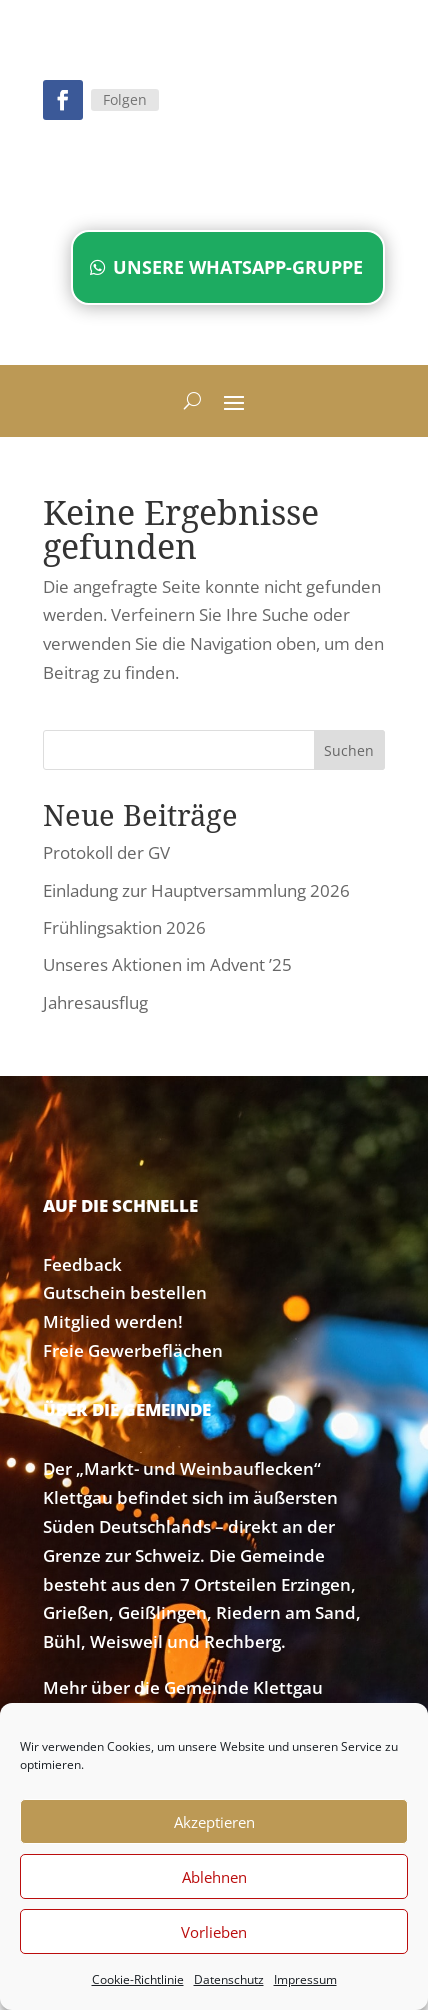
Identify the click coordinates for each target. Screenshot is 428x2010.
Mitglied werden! (113, 1321)
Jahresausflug (95, 1002)
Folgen (125, 99)
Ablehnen (214, 1877)
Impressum (305, 1979)
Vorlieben (214, 1932)
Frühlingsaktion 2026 (124, 927)
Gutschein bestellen (125, 1292)
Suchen (349, 750)
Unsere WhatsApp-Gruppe (238, 267)
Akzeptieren (214, 1822)
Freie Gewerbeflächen (133, 1350)
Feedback (82, 1264)
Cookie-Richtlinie (138, 1979)
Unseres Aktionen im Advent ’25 (167, 964)
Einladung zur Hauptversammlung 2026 (196, 890)
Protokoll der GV (106, 852)
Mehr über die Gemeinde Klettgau (183, 1687)
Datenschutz (229, 1979)
